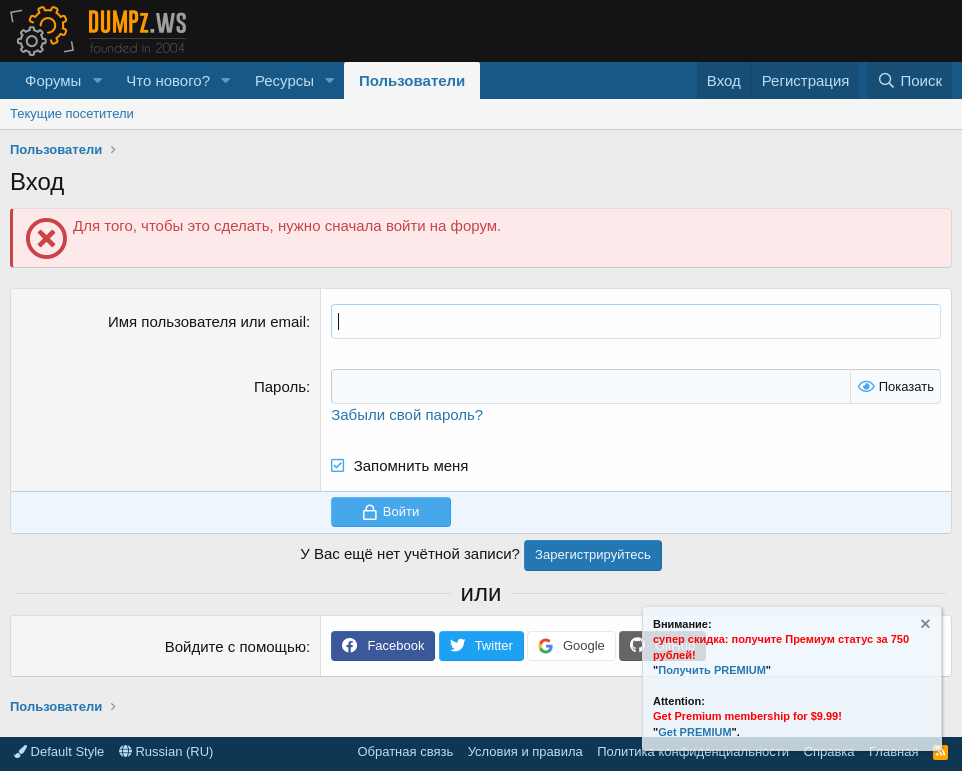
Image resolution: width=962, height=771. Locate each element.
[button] (97, 80)
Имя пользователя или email (207, 321)
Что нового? (168, 80)
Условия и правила (525, 751)
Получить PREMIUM (712, 670)
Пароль (280, 386)
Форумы (53, 80)
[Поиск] (909, 80)
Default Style (59, 751)
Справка (829, 751)
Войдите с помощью (235, 646)
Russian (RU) (166, 751)
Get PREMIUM (694, 732)
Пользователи (412, 80)
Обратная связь (405, 751)
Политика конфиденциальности (693, 751)
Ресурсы (284, 80)
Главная (893, 751)
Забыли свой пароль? (407, 414)
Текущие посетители (72, 113)
